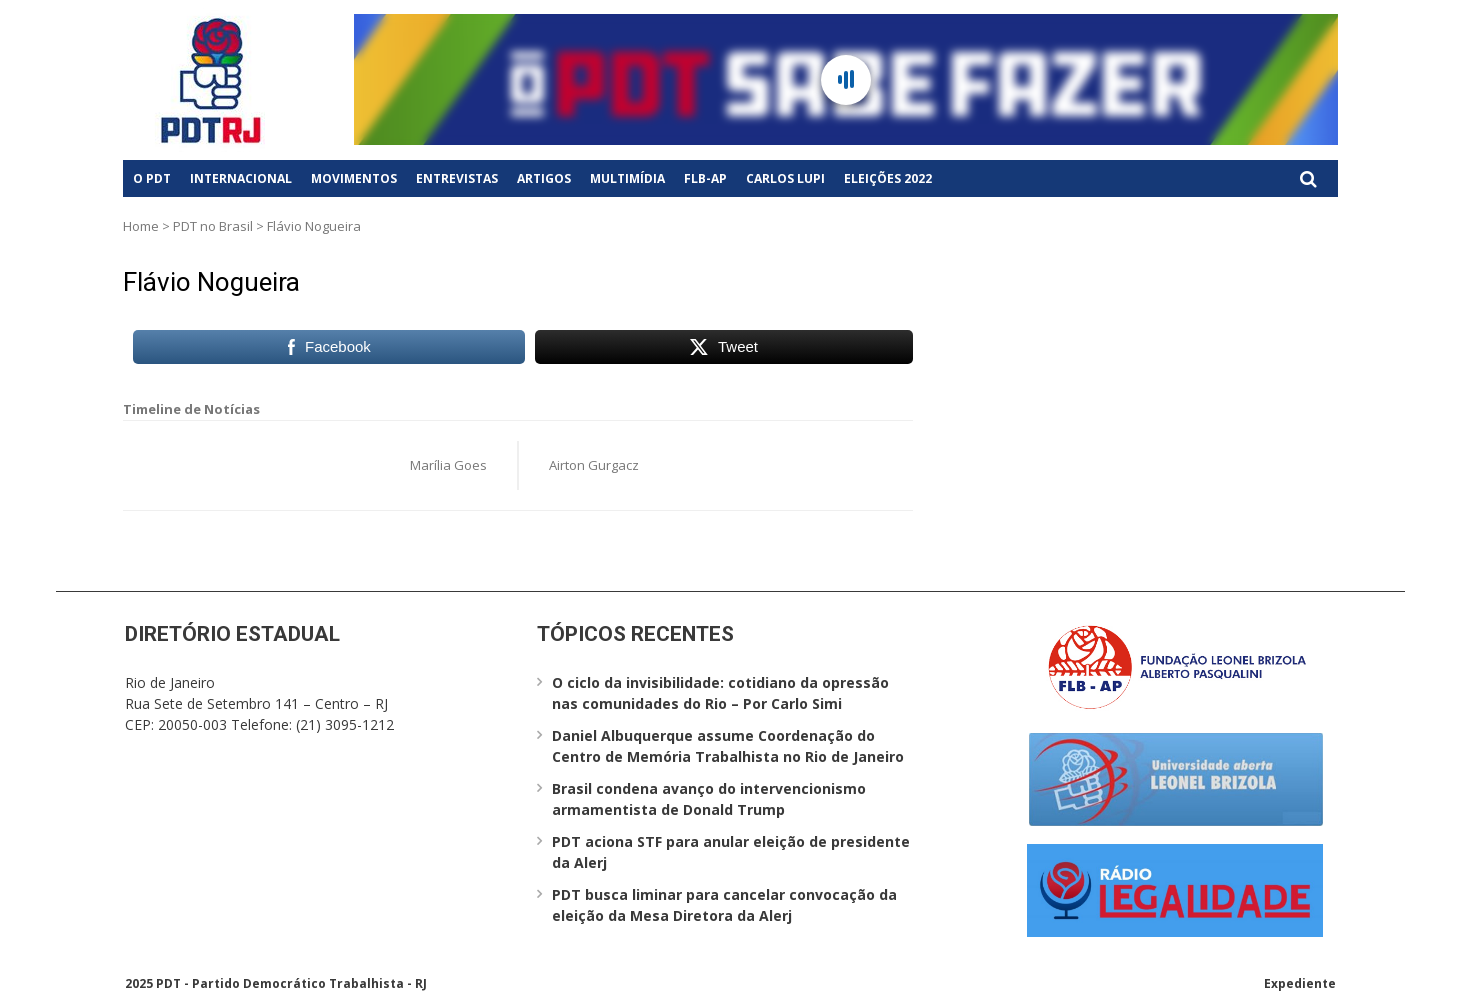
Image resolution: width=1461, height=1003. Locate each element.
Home (141, 226)
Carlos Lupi (785, 178)
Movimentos (354, 178)
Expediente (1300, 983)
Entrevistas (457, 178)
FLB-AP (705, 178)
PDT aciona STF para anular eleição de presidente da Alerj (731, 852)
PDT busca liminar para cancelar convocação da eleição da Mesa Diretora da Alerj (724, 905)
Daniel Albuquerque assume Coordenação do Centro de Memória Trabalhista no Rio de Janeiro (728, 746)
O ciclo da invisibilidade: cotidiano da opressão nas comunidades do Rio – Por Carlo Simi (720, 693)
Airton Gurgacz (594, 465)
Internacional (241, 178)
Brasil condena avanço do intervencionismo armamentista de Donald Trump (709, 799)
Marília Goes (448, 465)
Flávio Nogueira (211, 282)
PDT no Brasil (213, 226)
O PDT (152, 178)
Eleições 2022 (888, 178)
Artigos (544, 178)
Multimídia (627, 178)
